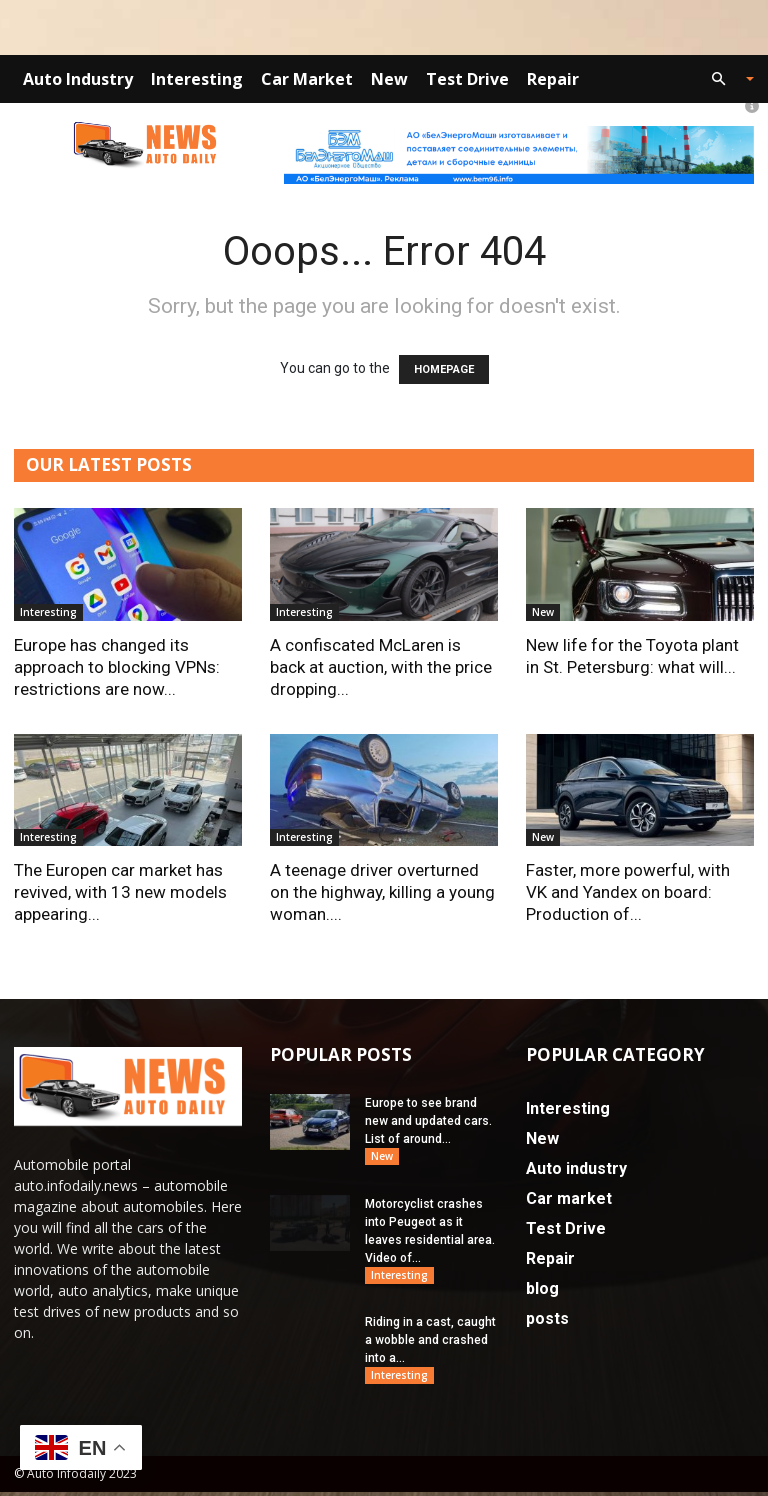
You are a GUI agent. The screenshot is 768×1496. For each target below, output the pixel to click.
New (389, 79)
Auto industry (78, 79)
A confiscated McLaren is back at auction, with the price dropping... (381, 667)
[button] (724, 79)
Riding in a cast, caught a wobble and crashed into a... (430, 1343)
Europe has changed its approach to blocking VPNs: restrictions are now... (117, 667)
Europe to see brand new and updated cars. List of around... (428, 1121)
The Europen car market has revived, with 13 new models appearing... (120, 892)
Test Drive (467, 79)
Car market (307, 79)
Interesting (197, 79)
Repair (553, 79)
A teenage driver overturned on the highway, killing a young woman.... (382, 892)
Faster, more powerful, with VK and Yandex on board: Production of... (628, 892)
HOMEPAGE (444, 369)
